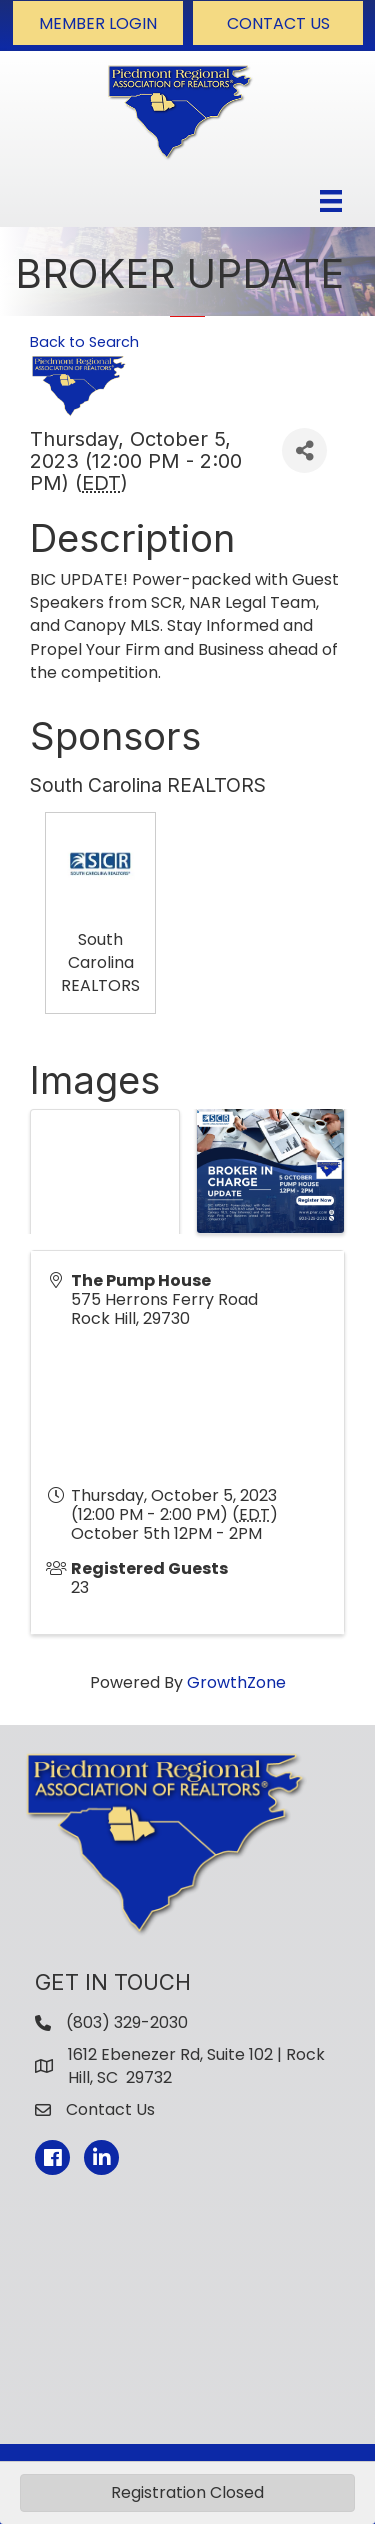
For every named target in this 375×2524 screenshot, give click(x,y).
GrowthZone (236, 1682)
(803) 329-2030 (127, 2022)
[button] (98, 23)
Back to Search (84, 342)
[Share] (304, 450)
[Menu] (331, 201)
